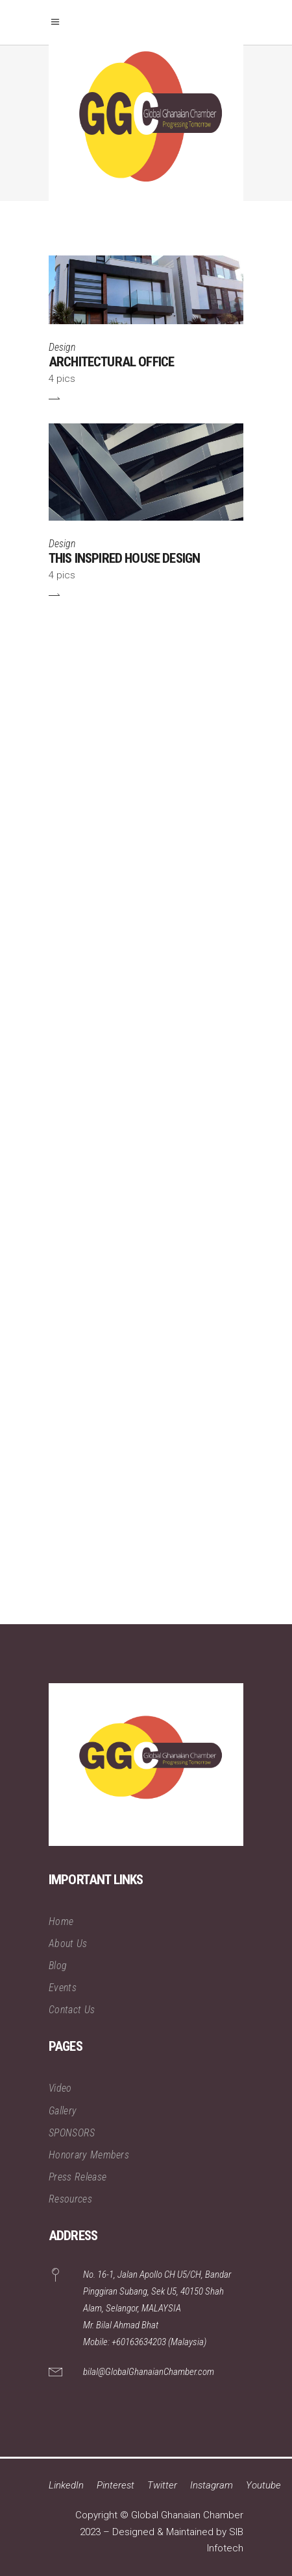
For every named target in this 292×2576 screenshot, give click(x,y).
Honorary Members (89, 2155)
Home (61, 1921)
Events (63, 1987)
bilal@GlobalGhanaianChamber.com (148, 2372)
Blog (58, 1965)
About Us (68, 1943)
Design (62, 347)
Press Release (77, 2177)
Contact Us (72, 2009)
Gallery (63, 2111)
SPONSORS (72, 2133)
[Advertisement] (146, 1122)
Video (60, 2088)
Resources (70, 2199)
